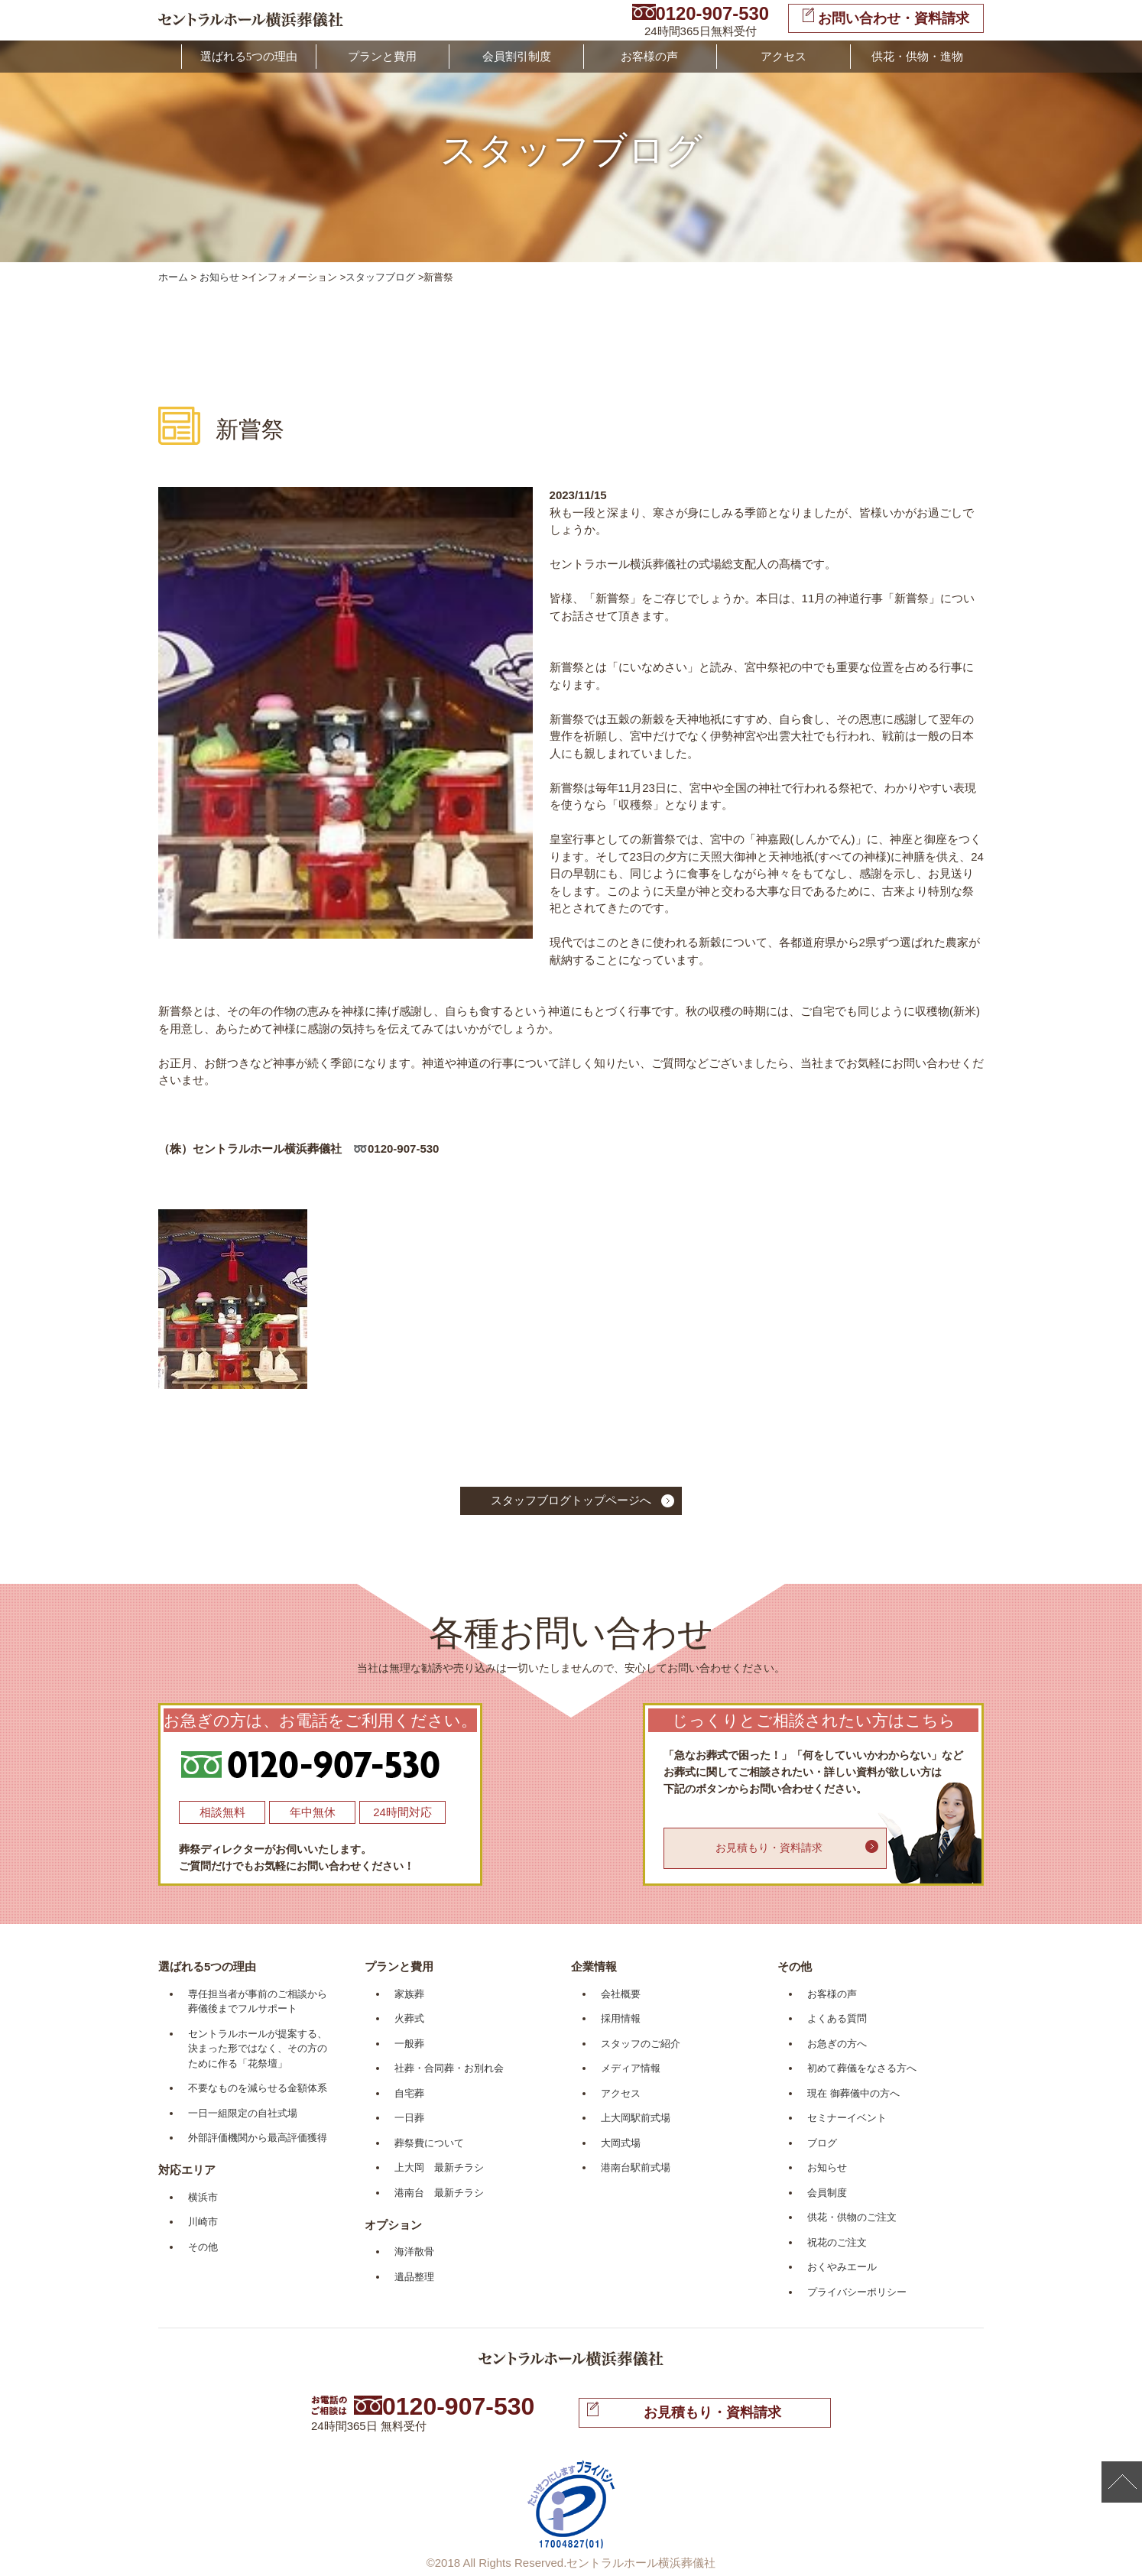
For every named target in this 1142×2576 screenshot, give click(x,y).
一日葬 (409, 2117)
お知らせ (219, 277)
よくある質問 (837, 2018)
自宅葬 (409, 2093)
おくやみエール (842, 2267)
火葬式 (409, 2018)
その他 (203, 2247)
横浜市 (203, 2197)
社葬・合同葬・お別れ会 (449, 2068)
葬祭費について (429, 2143)
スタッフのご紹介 (640, 2043)
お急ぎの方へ (837, 2043)
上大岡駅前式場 (635, 2117)
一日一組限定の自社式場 (242, 2113)
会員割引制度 (516, 56)
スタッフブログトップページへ (571, 1500)
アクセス (783, 56)
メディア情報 (630, 2068)
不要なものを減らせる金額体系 (257, 2088)
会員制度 (827, 2192)
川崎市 (203, 2221)
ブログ (822, 2143)
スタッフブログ (380, 277)
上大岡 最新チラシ (439, 2167)
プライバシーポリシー (857, 2292)
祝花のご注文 (837, 2242)
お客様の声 (649, 56)
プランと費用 (382, 56)
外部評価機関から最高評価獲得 (257, 2137)
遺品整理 (414, 2276)
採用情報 (621, 2018)
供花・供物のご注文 (852, 2217)
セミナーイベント (847, 2117)
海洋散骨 (414, 2251)
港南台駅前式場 (635, 2167)
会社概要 (621, 1994)
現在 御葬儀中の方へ (853, 2093)
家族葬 (409, 1994)
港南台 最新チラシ (439, 2192)
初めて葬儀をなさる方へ (862, 2068)
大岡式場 (621, 2143)
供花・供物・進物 (917, 56)
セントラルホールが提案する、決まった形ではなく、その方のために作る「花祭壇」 (257, 2048)
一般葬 (409, 2043)
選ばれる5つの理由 (249, 56)
